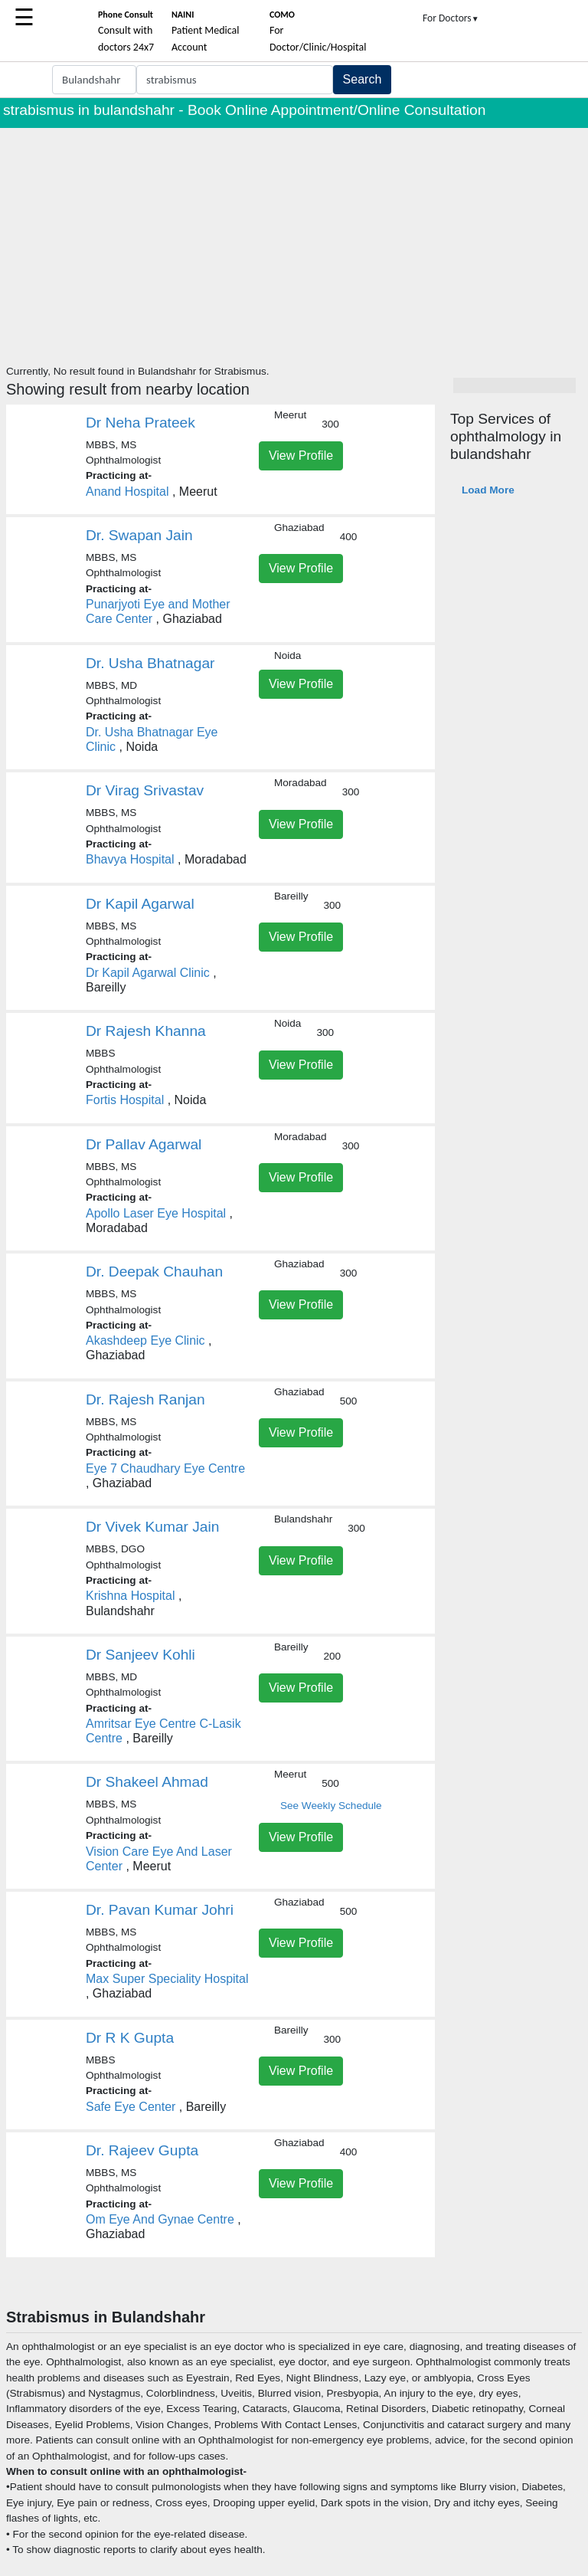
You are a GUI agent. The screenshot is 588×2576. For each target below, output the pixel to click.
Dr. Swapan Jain (139, 535)
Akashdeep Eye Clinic (145, 1340)
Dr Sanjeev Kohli (140, 1655)
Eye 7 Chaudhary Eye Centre (165, 1468)
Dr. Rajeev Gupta (142, 2150)
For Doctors (451, 18)
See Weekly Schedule (331, 1805)
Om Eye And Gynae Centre (160, 2219)
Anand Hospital (127, 491)
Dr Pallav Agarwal (143, 1144)
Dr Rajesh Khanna (146, 1031)
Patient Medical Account (206, 31)
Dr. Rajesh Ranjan (145, 1399)
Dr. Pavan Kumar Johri (160, 1910)
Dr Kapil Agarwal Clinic (148, 972)
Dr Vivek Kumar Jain (153, 1527)
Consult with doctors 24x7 (126, 31)
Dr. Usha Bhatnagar (150, 663)
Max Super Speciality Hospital (167, 1978)
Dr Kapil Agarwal (140, 904)
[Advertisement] (294, 243)
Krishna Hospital (130, 1595)
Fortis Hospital (125, 1099)
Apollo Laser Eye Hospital (156, 1213)
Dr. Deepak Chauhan (154, 1271)
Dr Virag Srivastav (145, 790)
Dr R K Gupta (130, 2038)
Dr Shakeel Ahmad (147, 1782)
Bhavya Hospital (130, 859)
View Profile (301, 455)
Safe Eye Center (130, 2106)
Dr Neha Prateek (140, 423)
